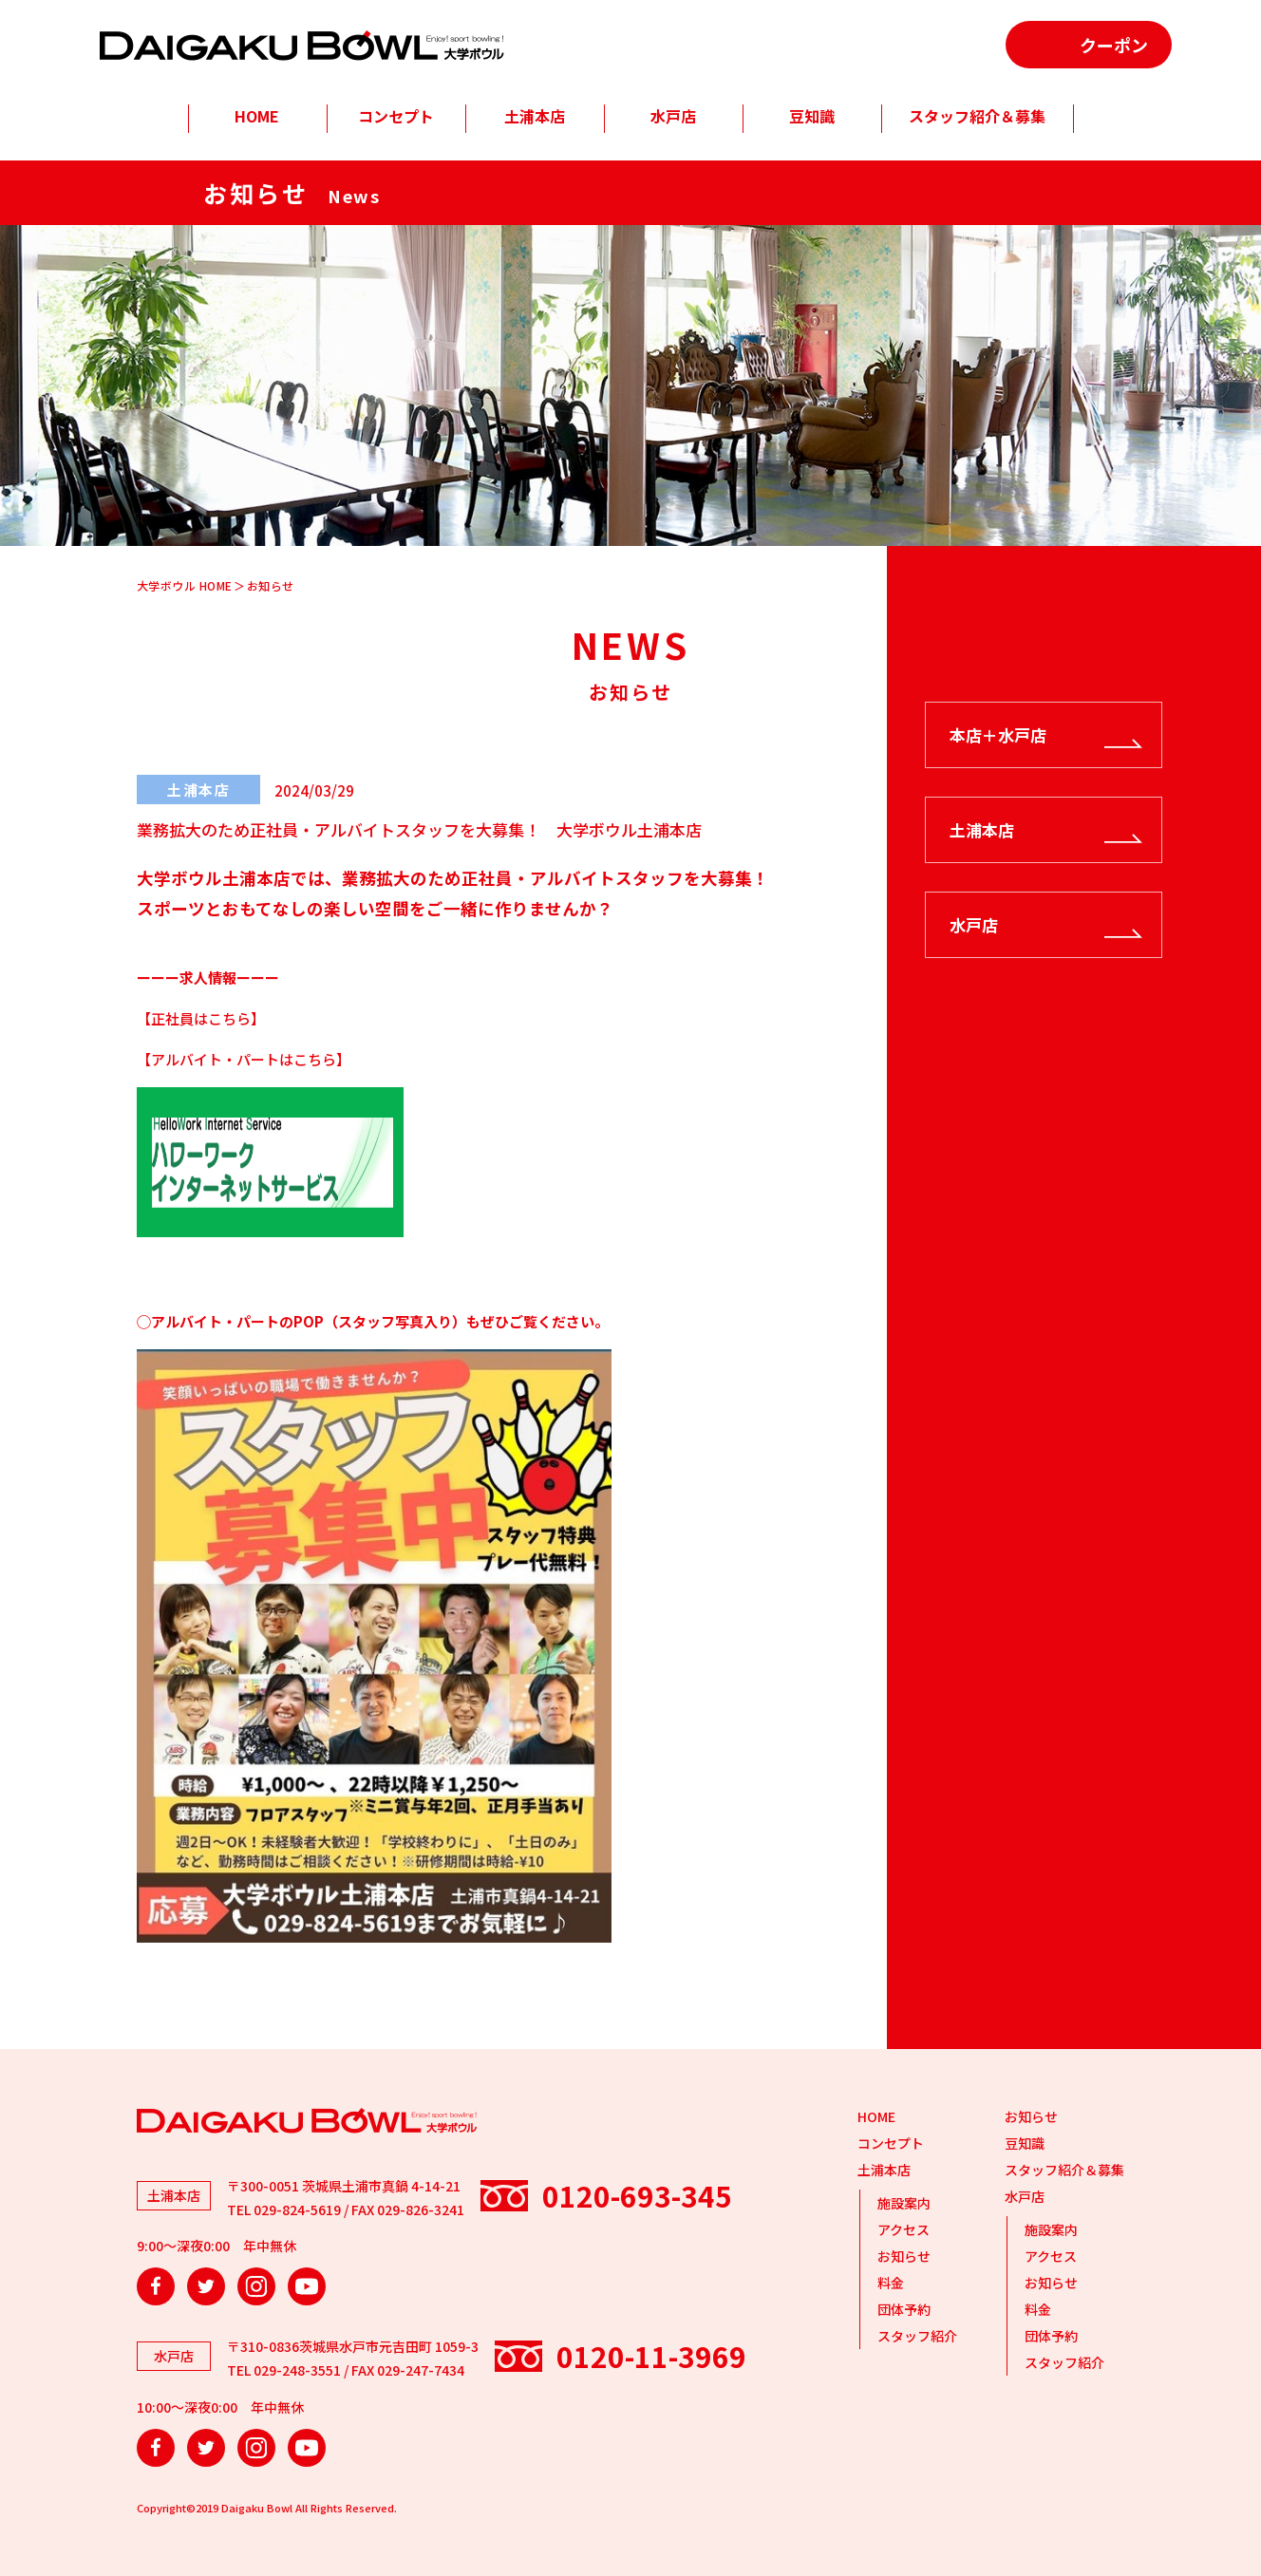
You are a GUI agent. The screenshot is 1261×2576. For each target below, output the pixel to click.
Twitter (206, 2286)
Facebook (156, 2286)
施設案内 (904, 2202)
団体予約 (904, 2309)
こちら (229, 1018)
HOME (257, 115)
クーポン (1114, 44)
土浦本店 (534, 115)
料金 (890, 2282)
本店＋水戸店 (998, 734)
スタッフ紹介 (917, 2335)
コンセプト (396, 115)
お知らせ (904, 2256)
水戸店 (673, 115)
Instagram (256, 2286)
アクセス (903, 2229)
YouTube (307, 2286)
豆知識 (812, 115)
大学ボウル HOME (185, 585)
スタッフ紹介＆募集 (977, 115)
